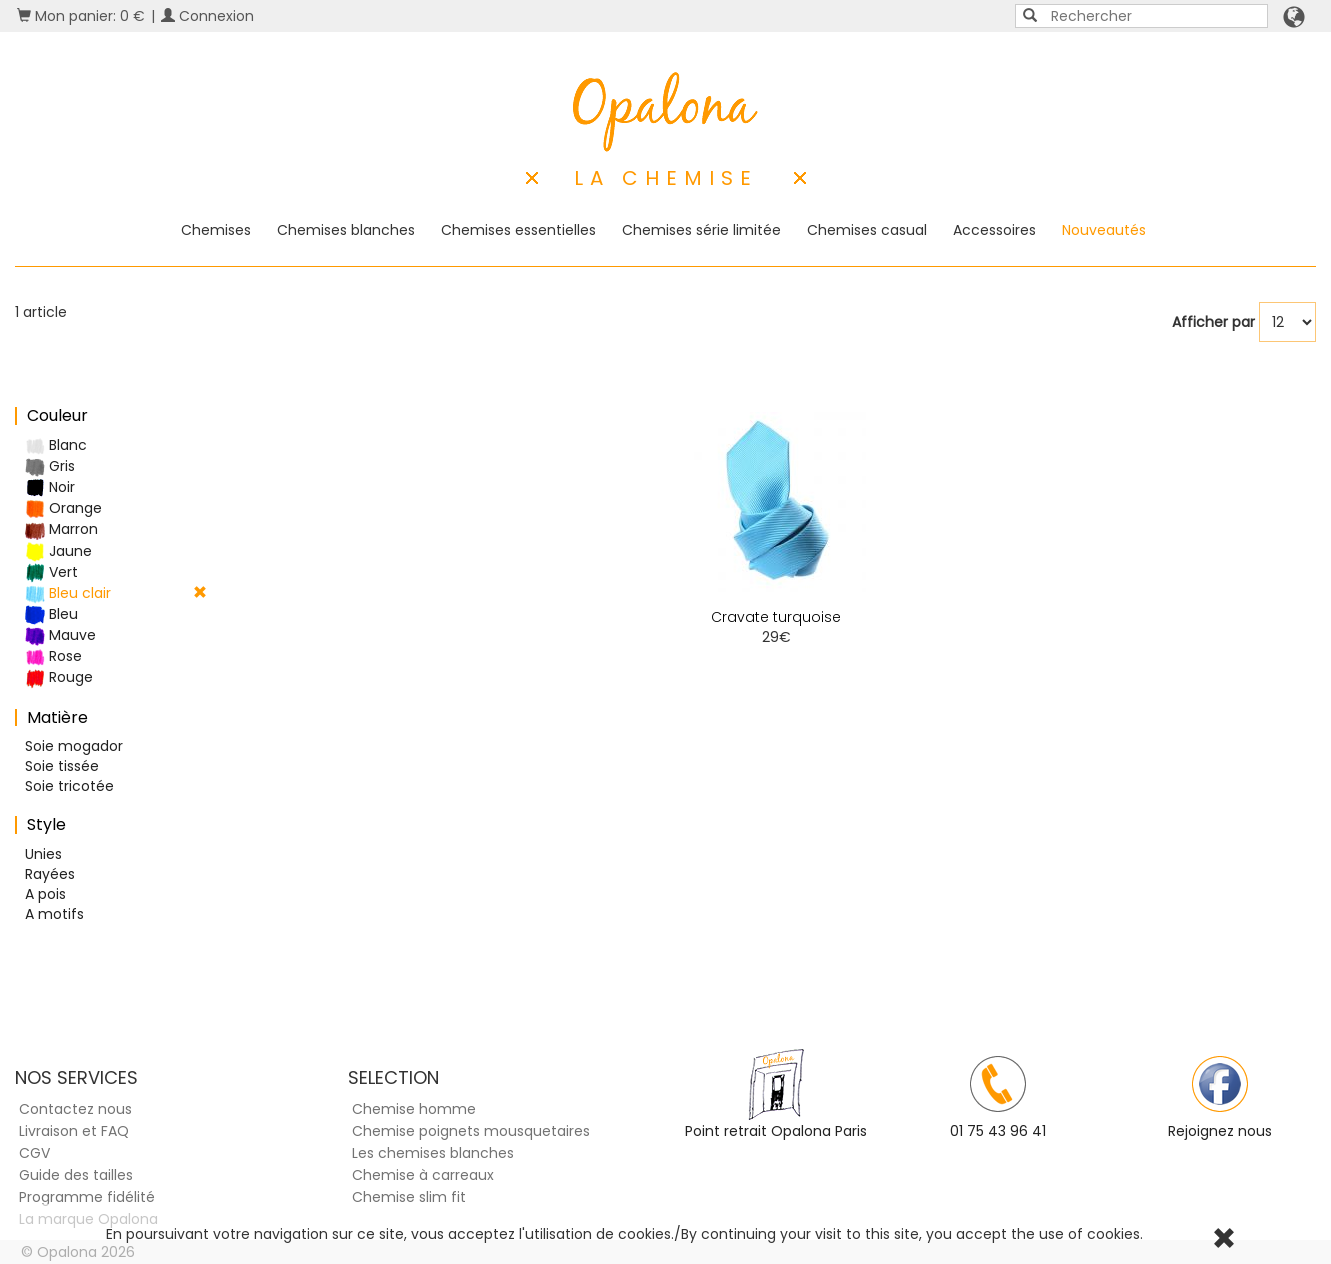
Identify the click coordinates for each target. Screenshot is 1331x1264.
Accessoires (994, 230)
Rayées (50, 874)
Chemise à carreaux (423, 1175)
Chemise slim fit (409, 1197)
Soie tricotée (69, 786)
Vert (51, 572)
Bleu (51, 614)
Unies (43, 854)
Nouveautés (1104, 230)
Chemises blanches (346, 230)
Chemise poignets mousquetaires (471, 1131)
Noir (50, 487)
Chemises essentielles (518, 230)
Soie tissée (62, 766)
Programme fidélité (87, 1197)
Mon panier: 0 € (81, 16)
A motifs (54, 914)
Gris (50, 466)
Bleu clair (116, 593)
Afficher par (1213, 322)
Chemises (216, 230)
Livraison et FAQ (74, 1131)
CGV (34, 1153)
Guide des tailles (76, 1175)
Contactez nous (75, 1109)
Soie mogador (74, 746)
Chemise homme (414, 1109)
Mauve (60, 635)
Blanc (56, 445)
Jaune (58, 551)
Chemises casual (867, 230)
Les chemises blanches (433, 1153)
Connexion (207, 16)
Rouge (59, 677)
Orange (63, 508)
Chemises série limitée (701, 230)
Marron (61, 529)
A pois (45, 894)
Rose (53, 656)
